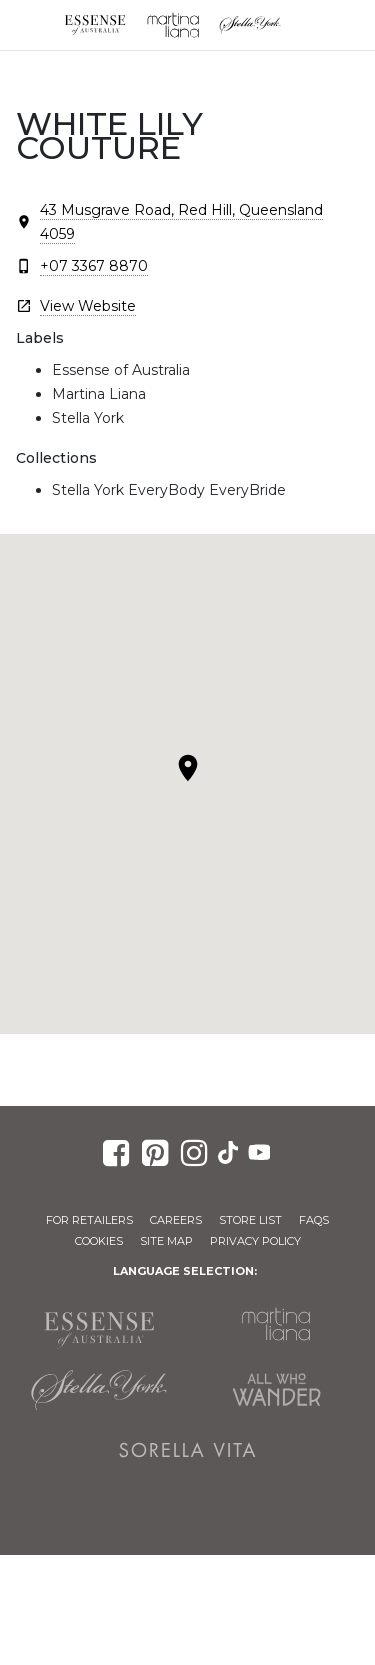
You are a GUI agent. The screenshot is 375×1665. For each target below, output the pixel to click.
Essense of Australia (95, 25)
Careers (176, 1220)
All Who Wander (277, 1390)
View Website (88, 306)
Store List (250, 1220)
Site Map (166, 1241)
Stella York (251, 25)
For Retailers (89, 1220)
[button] (188, 768)
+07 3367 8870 (94, 266)
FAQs (314, 1220)
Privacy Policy (255, 1241)
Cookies (99, 1241)
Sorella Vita (188, 1450)
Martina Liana (173, 25)
